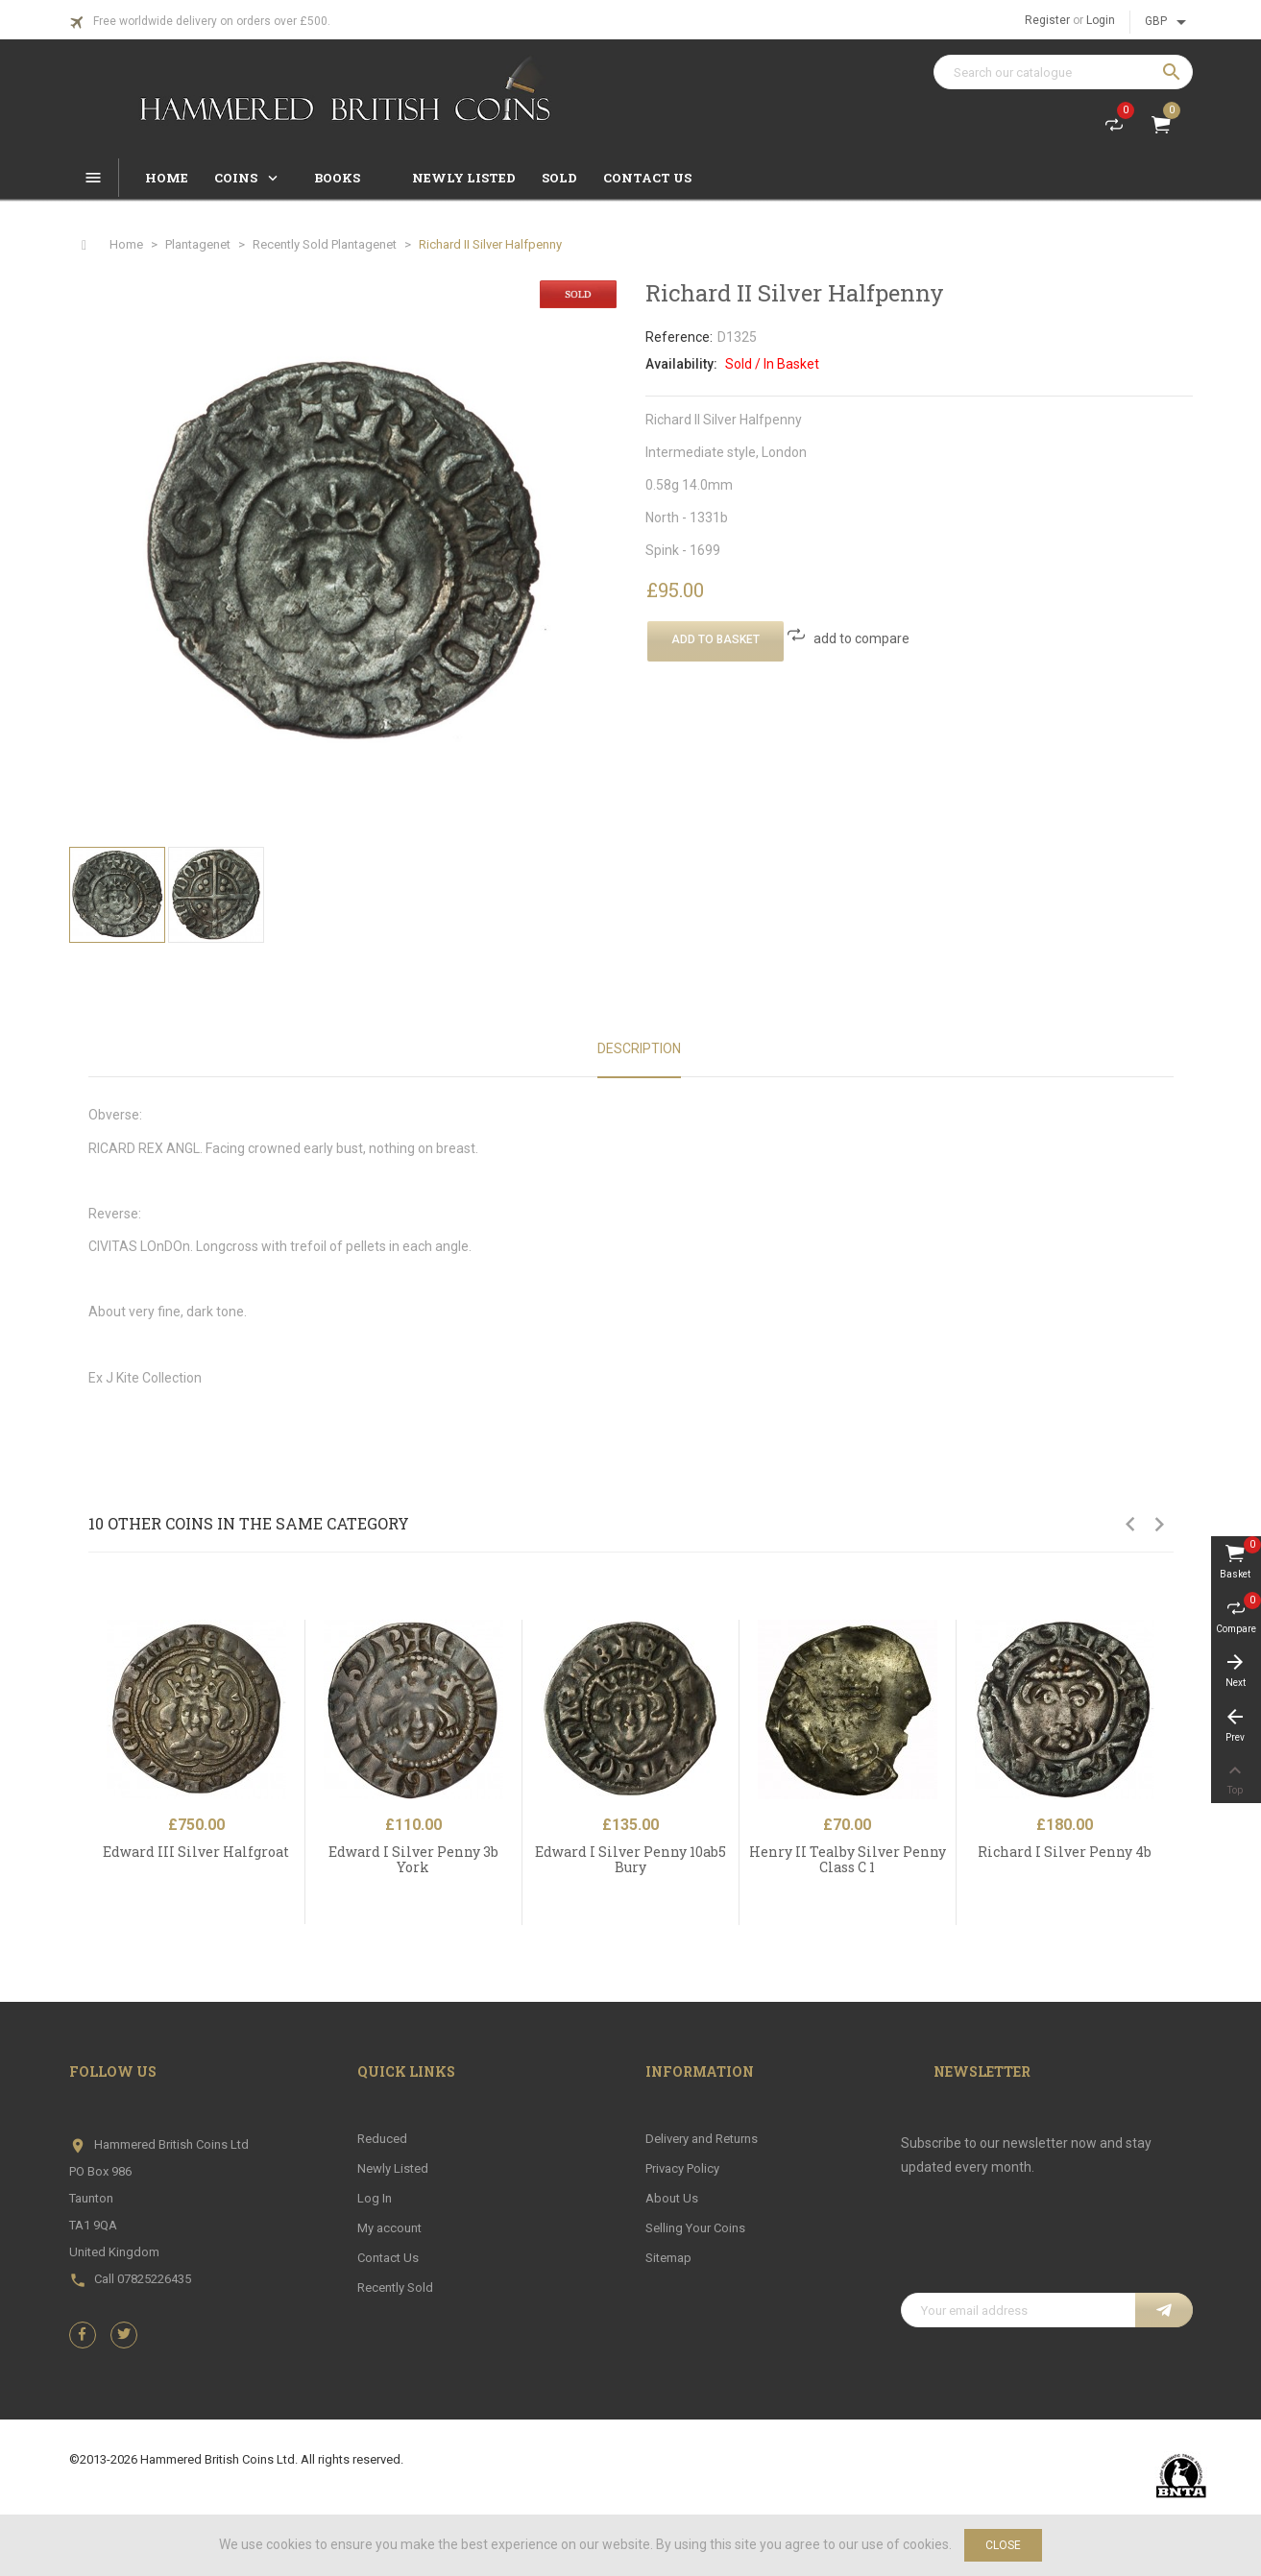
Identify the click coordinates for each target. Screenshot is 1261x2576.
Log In (374, 2198)
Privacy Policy (682, 2168)
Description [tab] (639, 1048)
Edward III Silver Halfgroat (196, 1851)
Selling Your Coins (695, 2228)
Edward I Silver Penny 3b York (413, 1858)
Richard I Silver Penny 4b (1065, 1851)
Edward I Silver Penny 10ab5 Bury (630, 1858)
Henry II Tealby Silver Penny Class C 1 (847, 1858)
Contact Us (388, 2258)
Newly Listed (392, 2168)
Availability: (681, 364)
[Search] (1063, 72)
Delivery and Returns (701, 2138)
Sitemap (668, 2258)
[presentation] (1047, 2245)
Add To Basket (715, 639)
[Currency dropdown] (1169, 22)
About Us (671, 2198)
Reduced (382, 2138)
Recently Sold (395, 2287)
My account (389, 2228)
